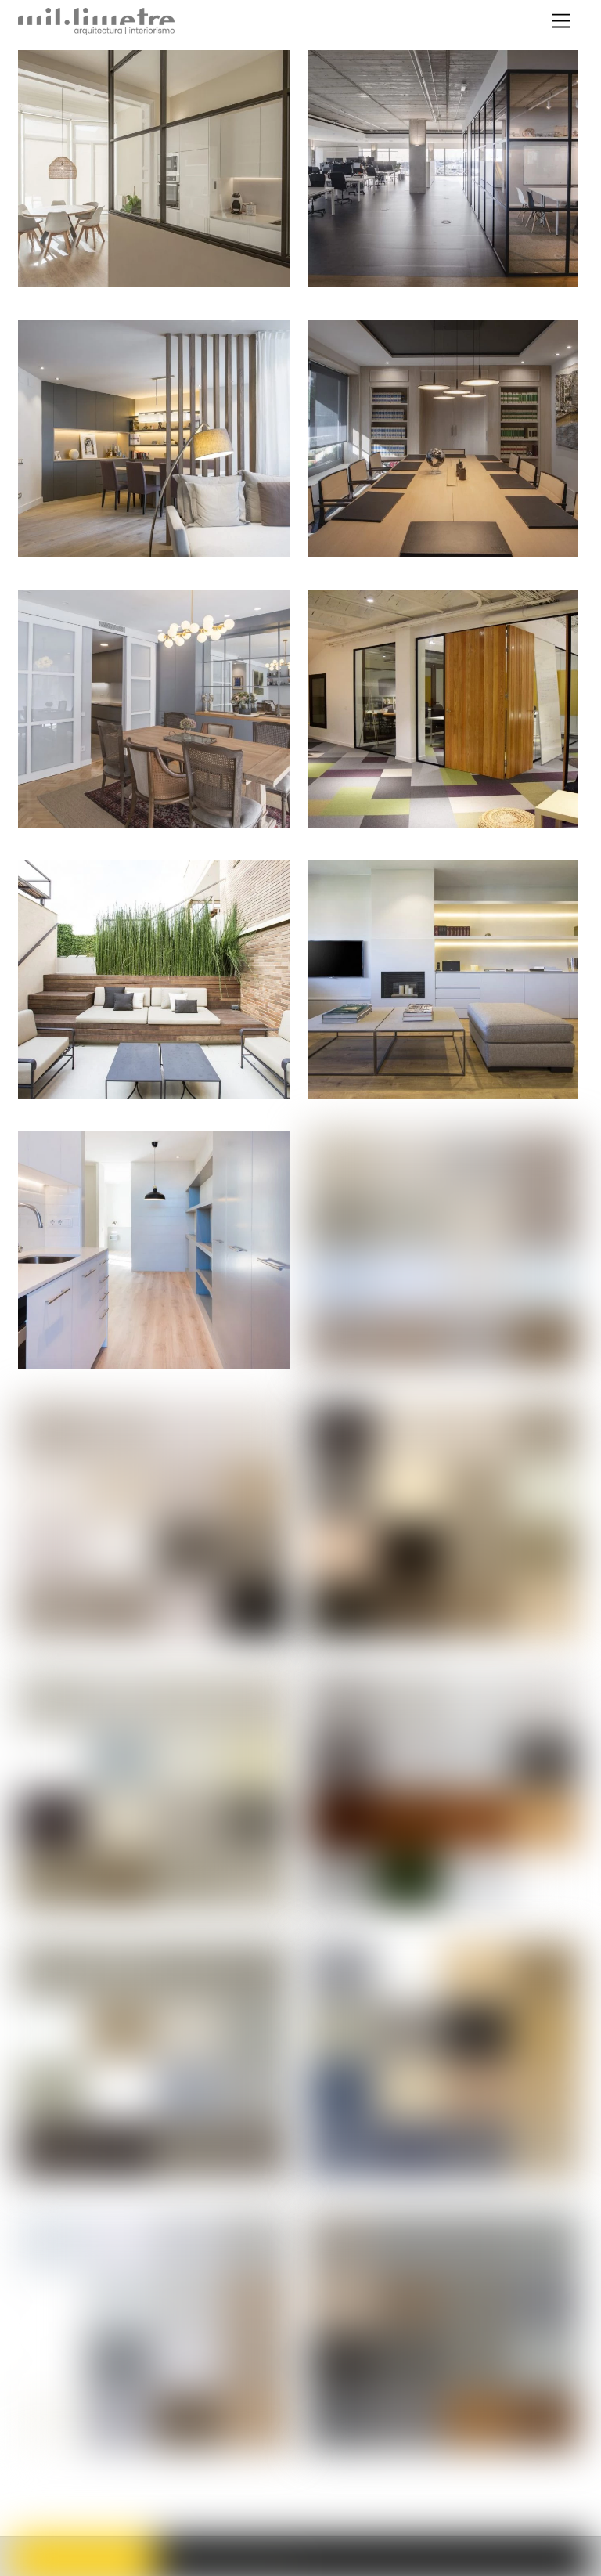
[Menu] (561, 21)
